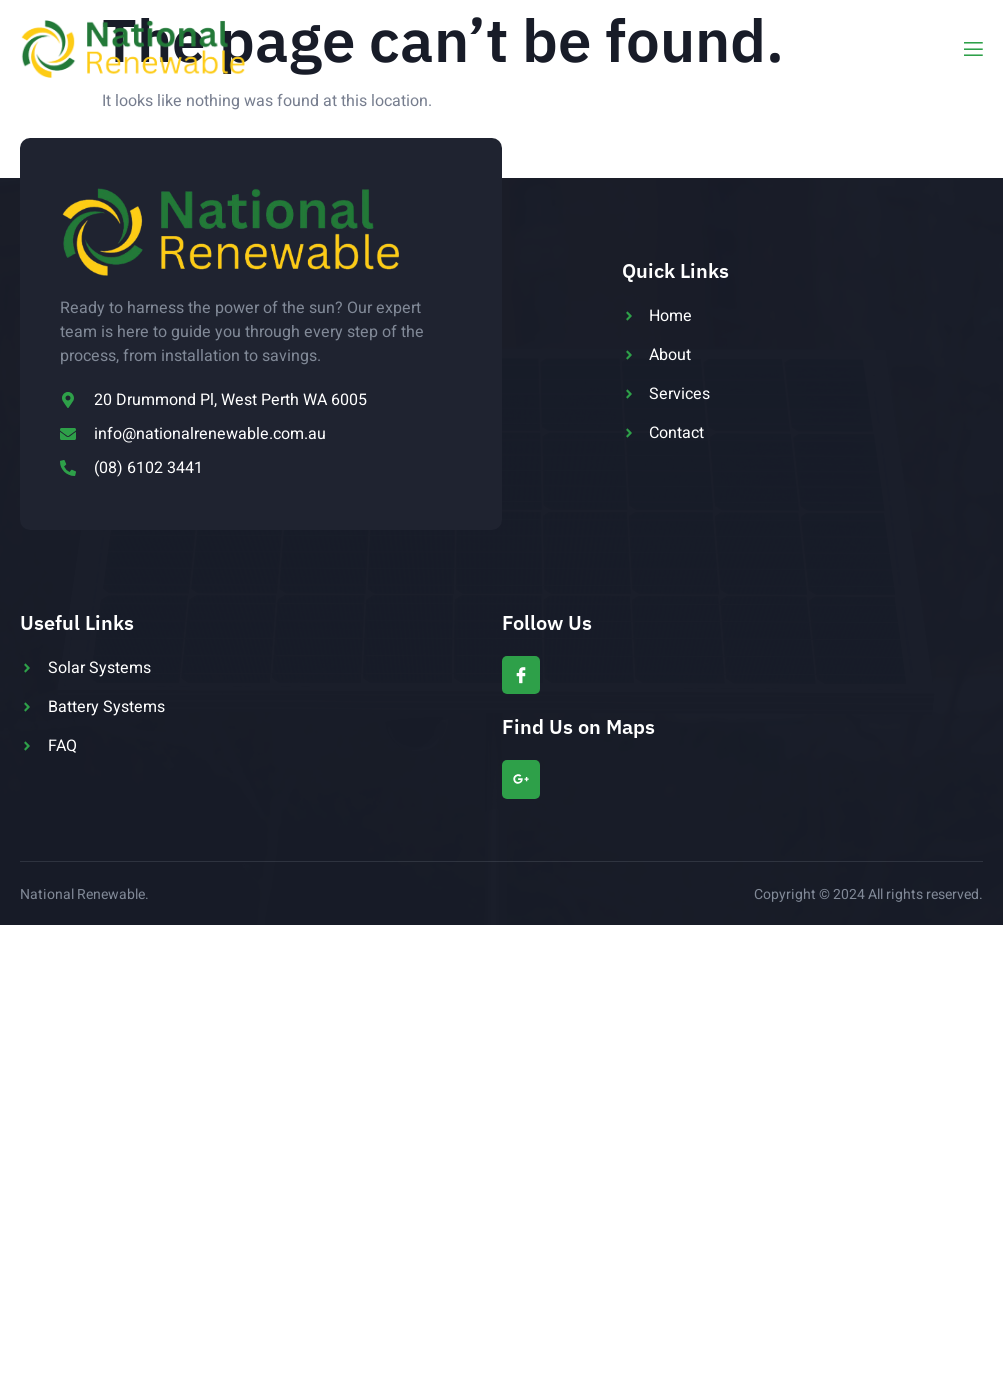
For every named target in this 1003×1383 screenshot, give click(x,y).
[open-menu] (972, 49)
